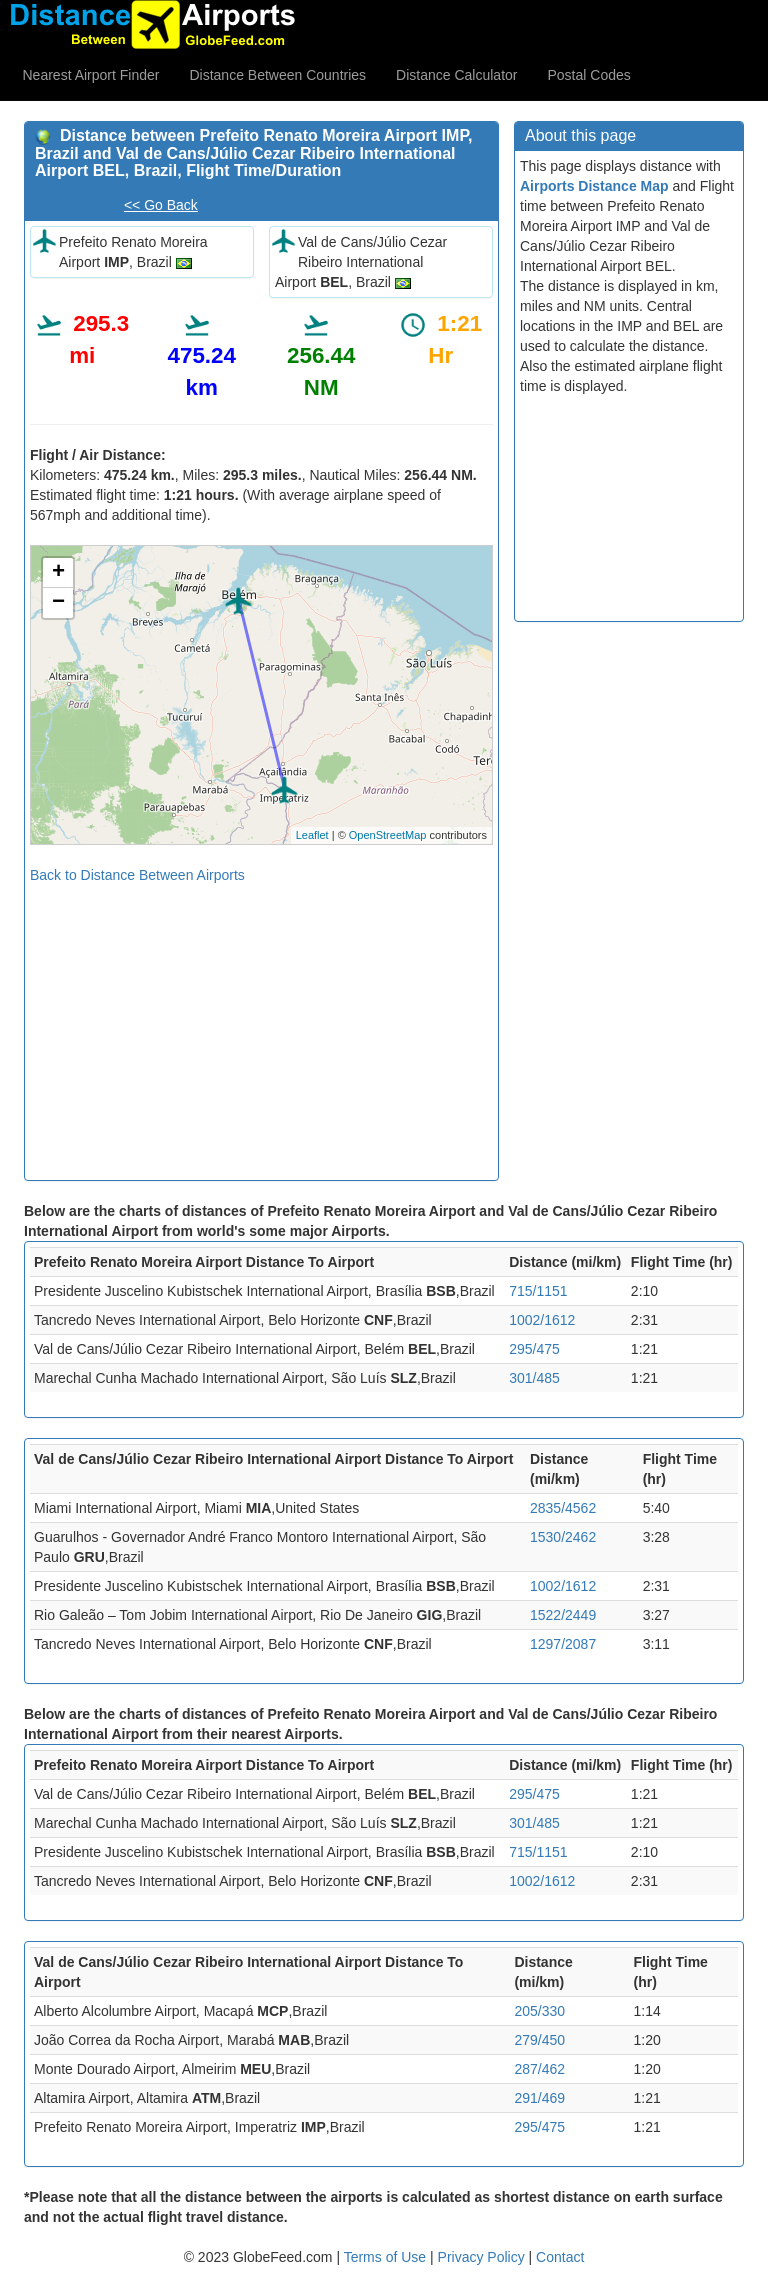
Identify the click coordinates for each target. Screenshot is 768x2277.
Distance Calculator (456, 75)
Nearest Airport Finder (91, 75)
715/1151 (538, 1291)
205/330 (539, 2011)
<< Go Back (161, 205)
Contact (560, 2257)
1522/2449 (563, 1615)
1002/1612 (542, 1320)
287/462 (539, 2069)
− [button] (58, 603)
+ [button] (58, 573)
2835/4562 (563, 1508)
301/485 (534, 1378)
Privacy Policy (483, 2257)
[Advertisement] (261, 1025)
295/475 (534, 1349)
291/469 (539, 2098)
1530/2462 (563, 1537)
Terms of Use (387, 2257)
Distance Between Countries (277, 75)
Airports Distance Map (594, 186)
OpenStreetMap (388, 835)
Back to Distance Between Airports (137, 875)
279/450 (539, 2040)
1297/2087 (563, 1644)
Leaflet (312, 835)
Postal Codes (589, 75)
